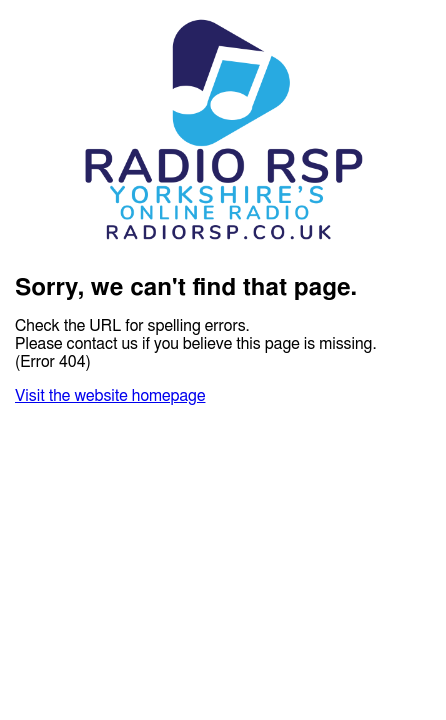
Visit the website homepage (110, 396)
